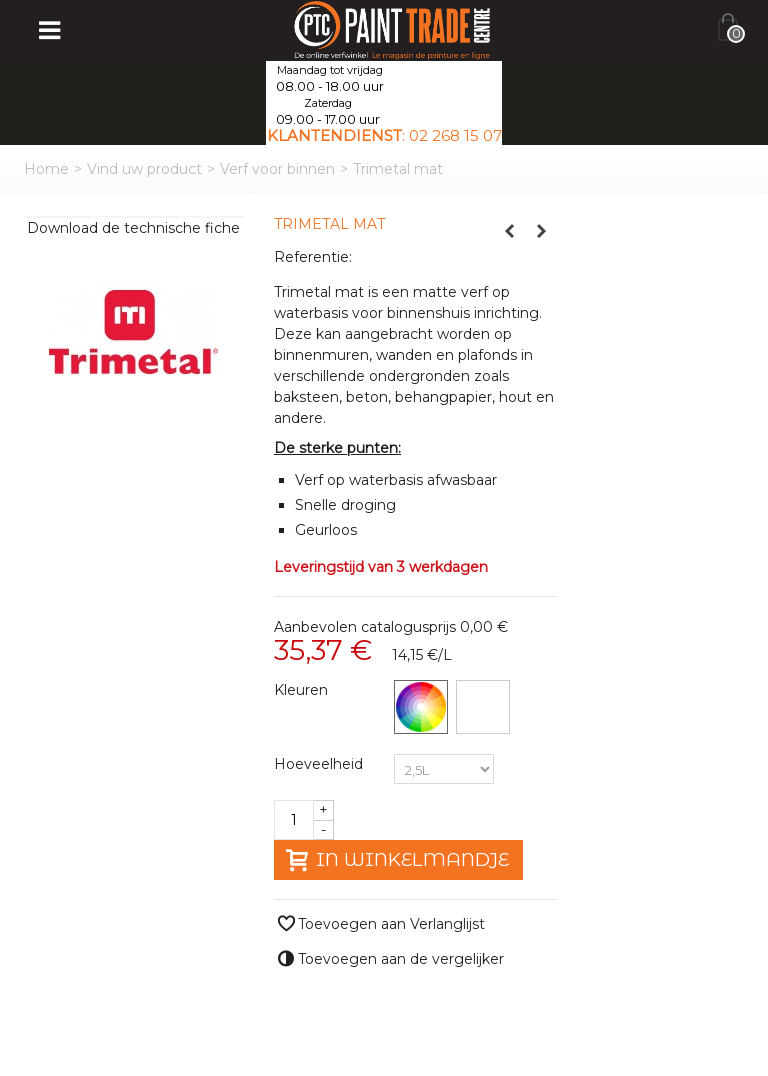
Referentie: (313, 257)
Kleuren (303, 690)
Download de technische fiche (133, 228)
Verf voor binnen (277, 169)
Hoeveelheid (320, 764)
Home (46, 169)
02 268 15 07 (455, 135)
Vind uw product (144, 169)
